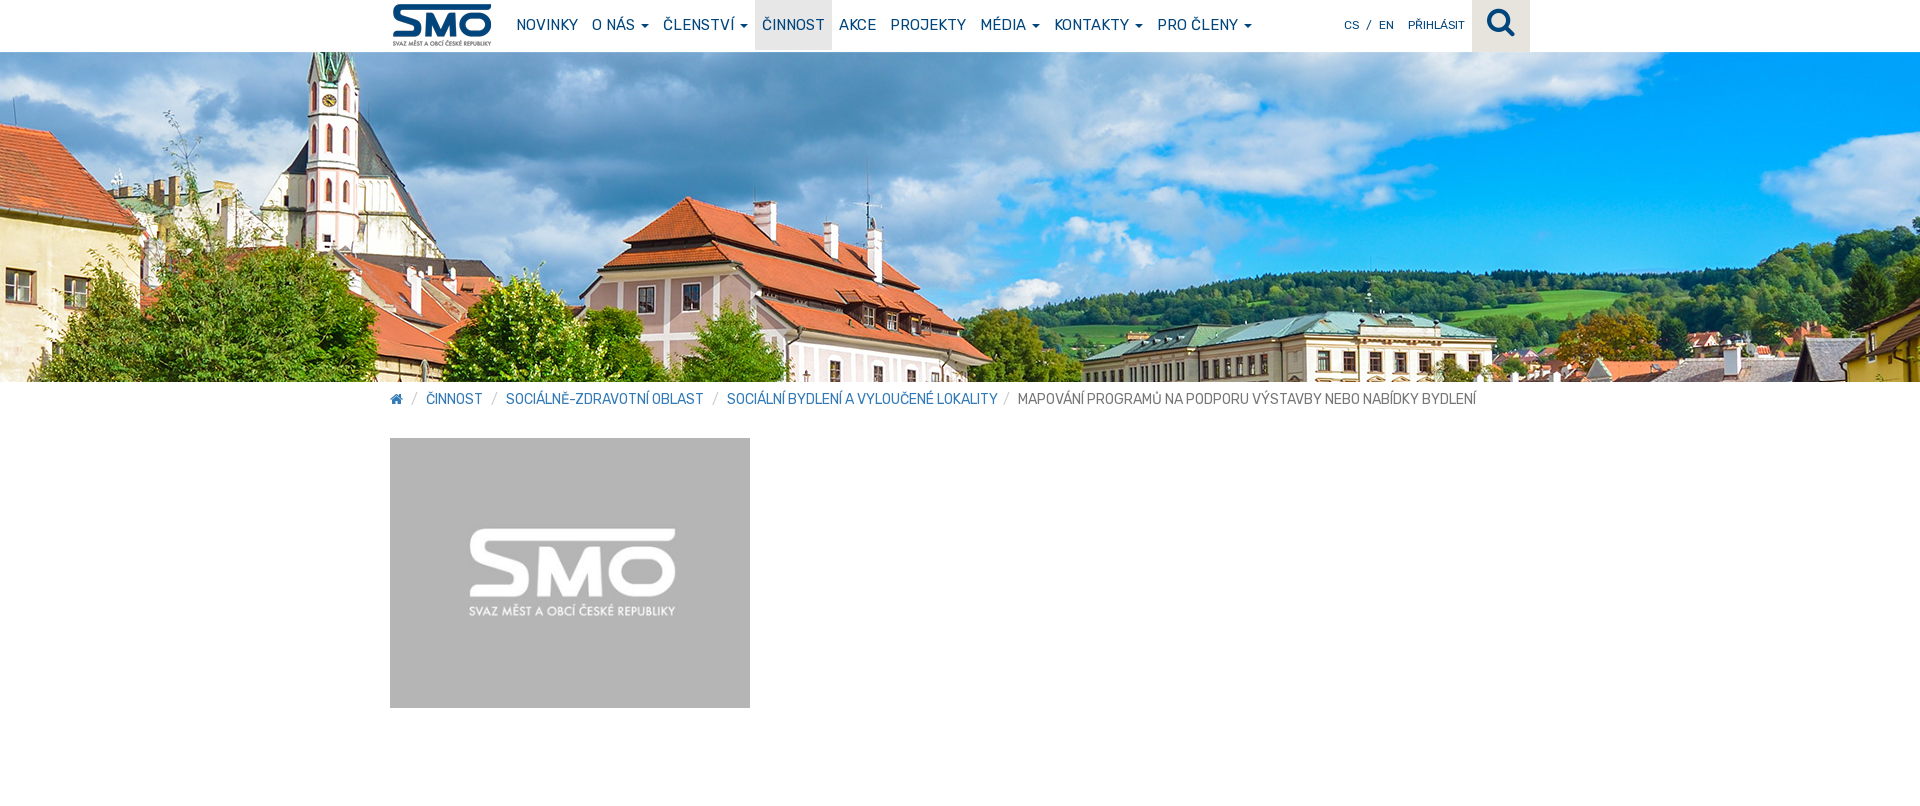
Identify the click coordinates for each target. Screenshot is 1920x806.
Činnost (793, 25)
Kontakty (1098, 25)
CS (1351, 25)
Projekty (928, 25)
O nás (620, 25)
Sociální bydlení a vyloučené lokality (862, 399)
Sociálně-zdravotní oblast (605, 399)
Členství (705, 25)
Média (1010, 25)
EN (1386, 25)
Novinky (547, 25)
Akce (857, 25)
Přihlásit (1436, 25)
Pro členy (1204, 25)
